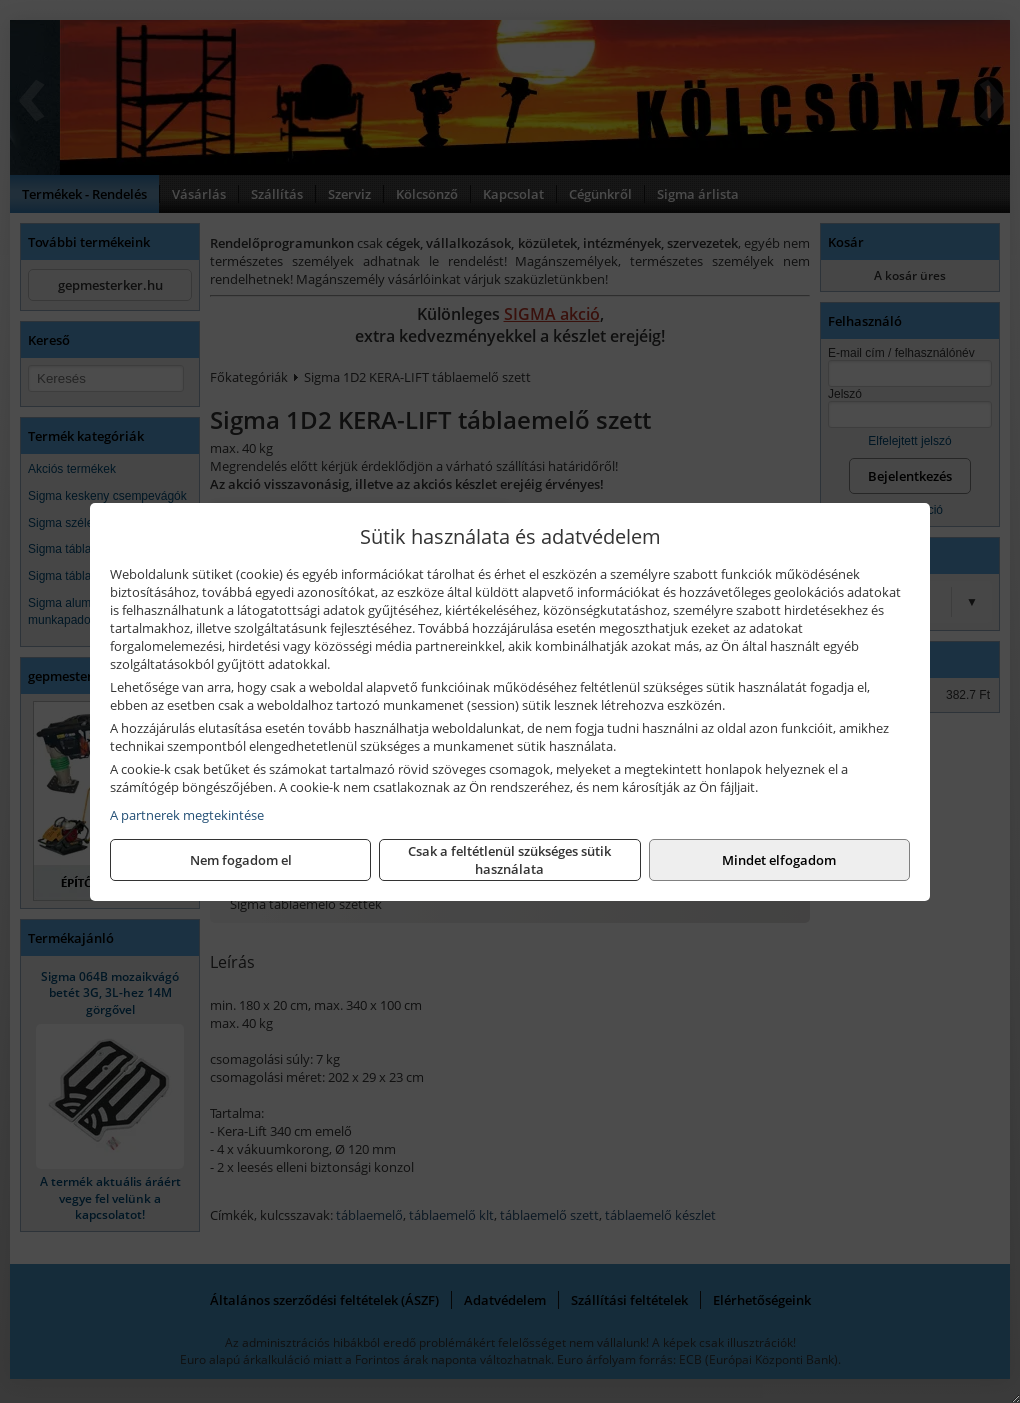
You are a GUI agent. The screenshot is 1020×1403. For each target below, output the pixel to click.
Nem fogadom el (241, 860)
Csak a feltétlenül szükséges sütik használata (509, 860)
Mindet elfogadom (779, 860)
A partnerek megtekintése (187, 815)
